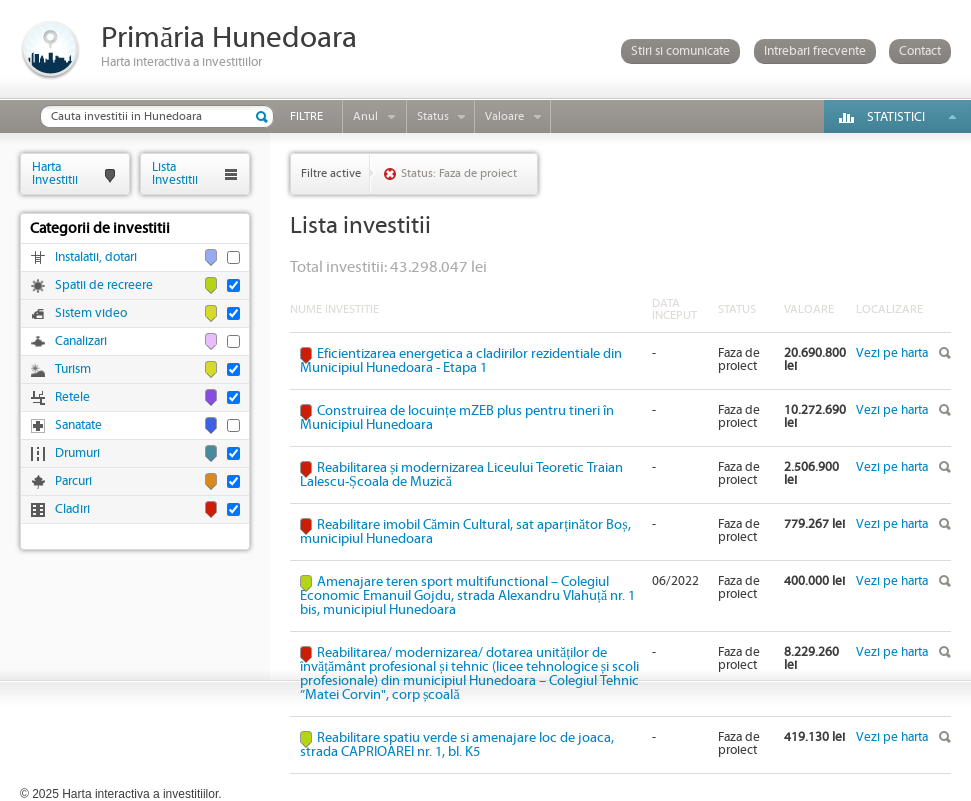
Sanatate (78, 425)
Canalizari (81, 341)
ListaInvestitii (175, 173)
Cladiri (72, 509)
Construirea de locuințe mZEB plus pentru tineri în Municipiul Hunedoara (457, 418)
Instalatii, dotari (96, 257)
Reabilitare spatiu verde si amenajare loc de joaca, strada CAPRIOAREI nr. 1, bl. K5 (457, 745)
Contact (920, 51)
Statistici (896, 117)
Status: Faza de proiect (459, 173)
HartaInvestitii (55, 173)
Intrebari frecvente (815, 51)
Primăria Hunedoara (229, 38)
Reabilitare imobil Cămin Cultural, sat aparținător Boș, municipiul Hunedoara (465, 532)
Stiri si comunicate (680, 51)
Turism (73, 369)
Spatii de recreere (104, 285)
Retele (72, 397)
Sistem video (91, 313)
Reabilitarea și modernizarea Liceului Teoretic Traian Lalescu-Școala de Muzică (461, 475)
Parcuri (73, 481)
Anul (365, 116)
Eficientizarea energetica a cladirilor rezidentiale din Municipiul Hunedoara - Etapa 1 (461, 361)
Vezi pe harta (892, 353)
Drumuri (77, 453)
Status (433, 116)
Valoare (504, 116)
